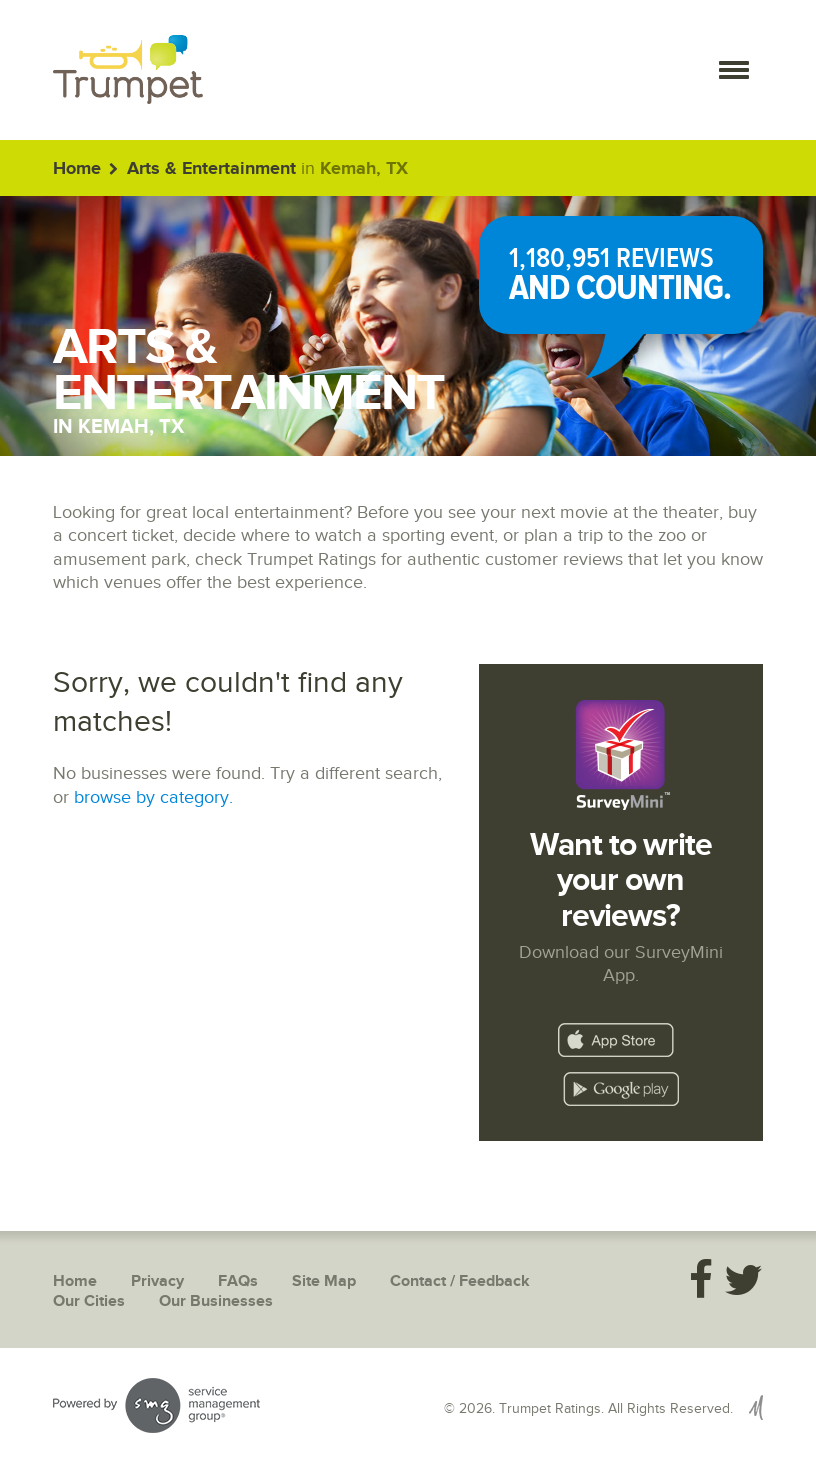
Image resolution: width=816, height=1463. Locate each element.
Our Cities (89, 1301)
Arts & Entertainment (211, 169)
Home (77, 169)
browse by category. (153, 797)
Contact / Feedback (460, 1281)
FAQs (238, 1281)
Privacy (157, 1281)
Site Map (324, 1281)
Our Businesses (216, 1301)
